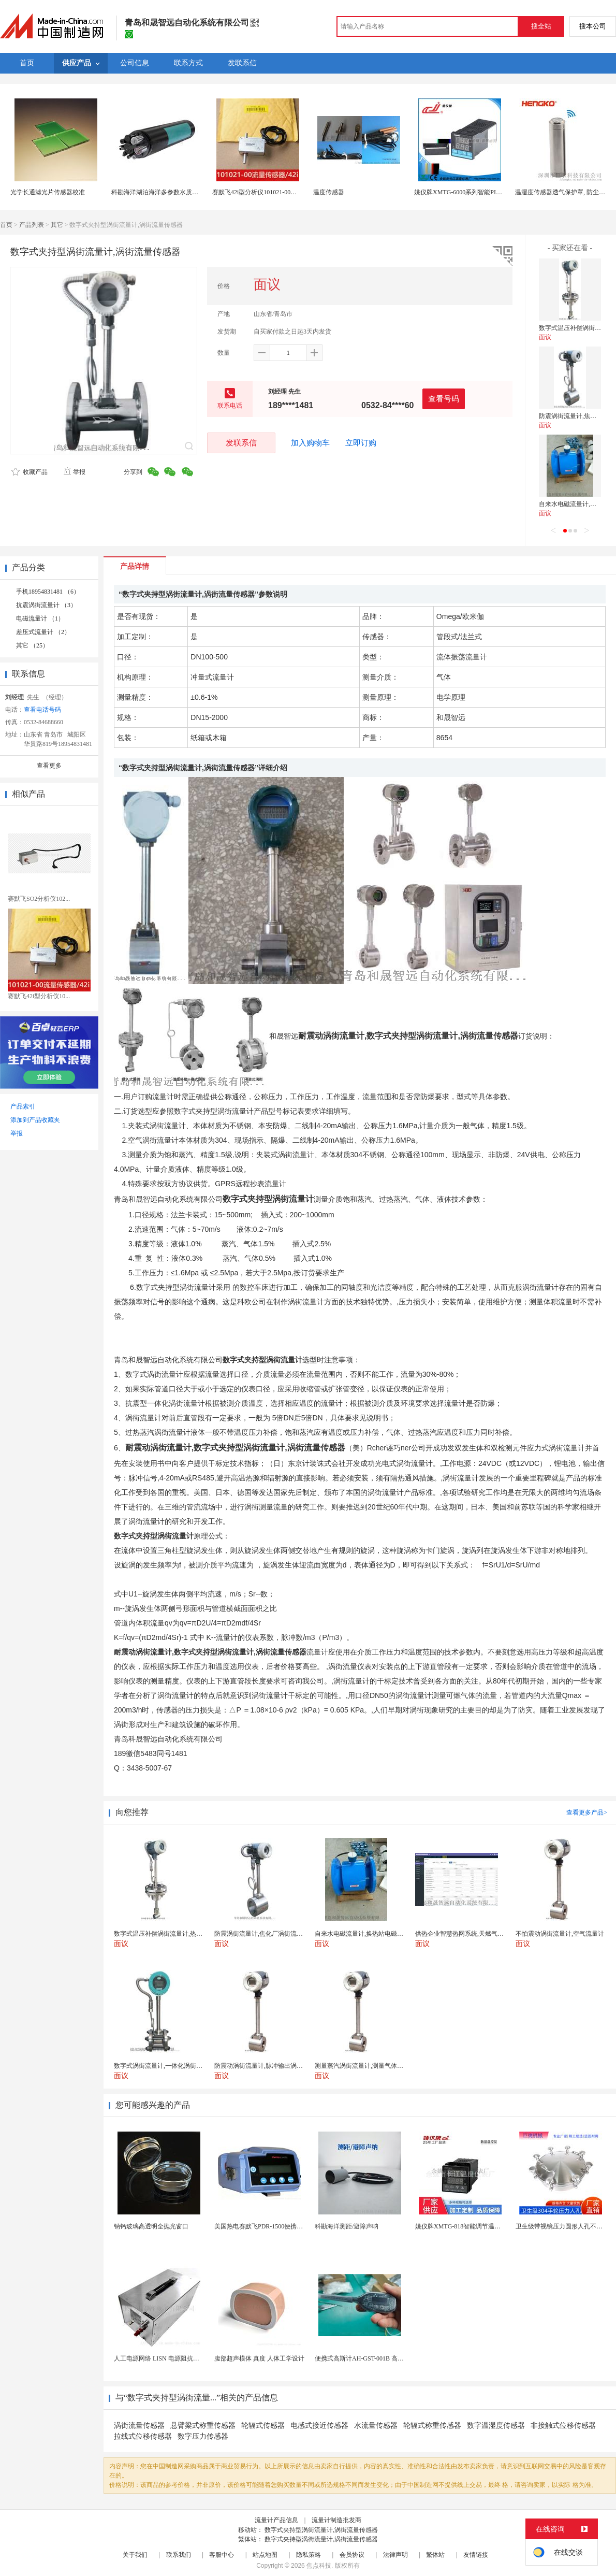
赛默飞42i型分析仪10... (39, 996)
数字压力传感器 (203, 2436)
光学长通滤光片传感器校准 (47, 192)
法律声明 (395, 2554)
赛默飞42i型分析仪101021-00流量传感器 (266, 192)
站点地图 (265, 2554)
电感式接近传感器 (319, 2425)
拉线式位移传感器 (143, 2436)
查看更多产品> (586, 1812)
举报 (74, 472)
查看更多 (49, 765)
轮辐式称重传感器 (432, 2425)
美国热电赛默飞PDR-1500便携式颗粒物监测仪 (277, 2226)
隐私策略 (308, 2554)
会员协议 (352, 2554)
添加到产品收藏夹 (35, 1120)
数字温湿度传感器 (496, 2425)
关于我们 (135, 2554)
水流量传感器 (376, 2425)
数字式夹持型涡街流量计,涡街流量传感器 (321, 2530)
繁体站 (435, 2554)
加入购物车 (310, 443)
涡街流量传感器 (139, 2425)
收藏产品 (29, 472)
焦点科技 (318, 2565)
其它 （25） (32, 645)
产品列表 (31, 224)
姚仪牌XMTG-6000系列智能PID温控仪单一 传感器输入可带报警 (501, 192)
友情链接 (475, 2554)
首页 (6, 224)
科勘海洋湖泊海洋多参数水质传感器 (161, 192)
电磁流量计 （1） (40, 618)
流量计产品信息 (276, 2520)
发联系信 (241, 442)
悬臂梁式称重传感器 (203, 2425)
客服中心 (221, 2554)
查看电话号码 (42, 709)
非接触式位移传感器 (563, 2425)
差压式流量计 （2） (43, 632)
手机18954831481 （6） (48, 591)
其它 (57, 224)
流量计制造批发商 (336, 2520)
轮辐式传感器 (263, 2425)
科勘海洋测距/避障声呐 (346, 2226)
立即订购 (360, 443)
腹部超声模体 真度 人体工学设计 (259, 2358)
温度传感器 (328, 192)
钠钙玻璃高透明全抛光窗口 (151, 2226)
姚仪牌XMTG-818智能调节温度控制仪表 (470, 2226)
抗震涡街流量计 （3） (46, 605)
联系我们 (178, 2554)
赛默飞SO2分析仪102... (39, 898)
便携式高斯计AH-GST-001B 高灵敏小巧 (368, 2358)
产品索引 (22, 1106)
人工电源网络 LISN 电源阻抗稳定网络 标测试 (176, 2358)
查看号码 (443, 398)
